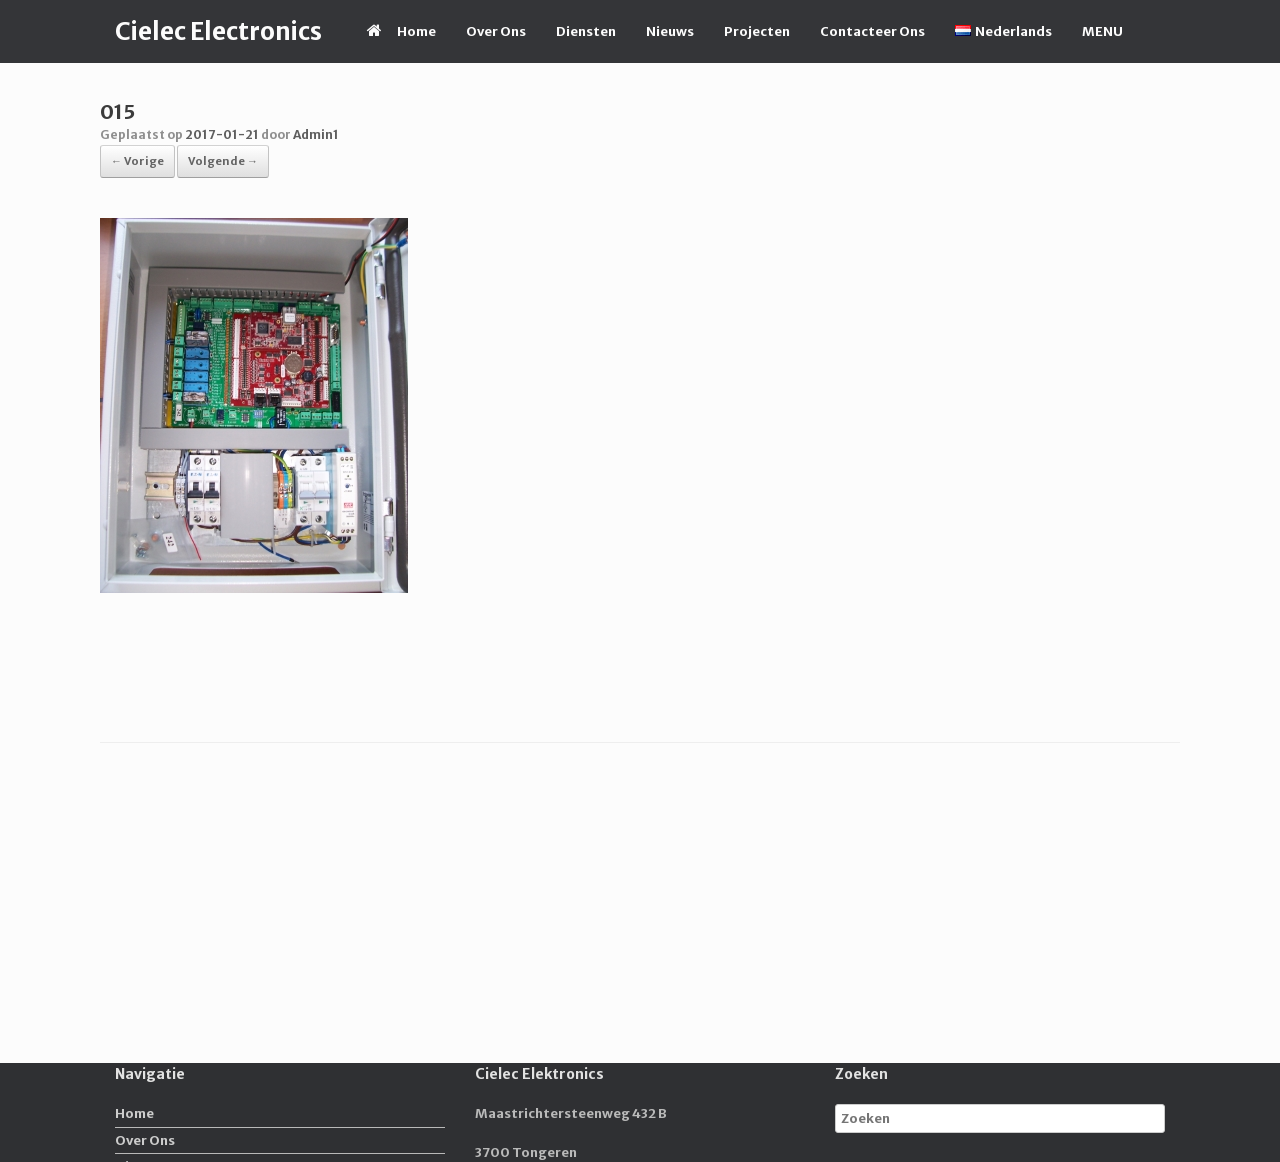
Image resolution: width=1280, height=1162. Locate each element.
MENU (1102, 31)
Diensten (586, 31)
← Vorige (137, 161)
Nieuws (670, 31)
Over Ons (496, 31)
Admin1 (316, 134)
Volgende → (223, 161)
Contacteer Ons (872, 31)
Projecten (757, 31)
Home (401, 31)
